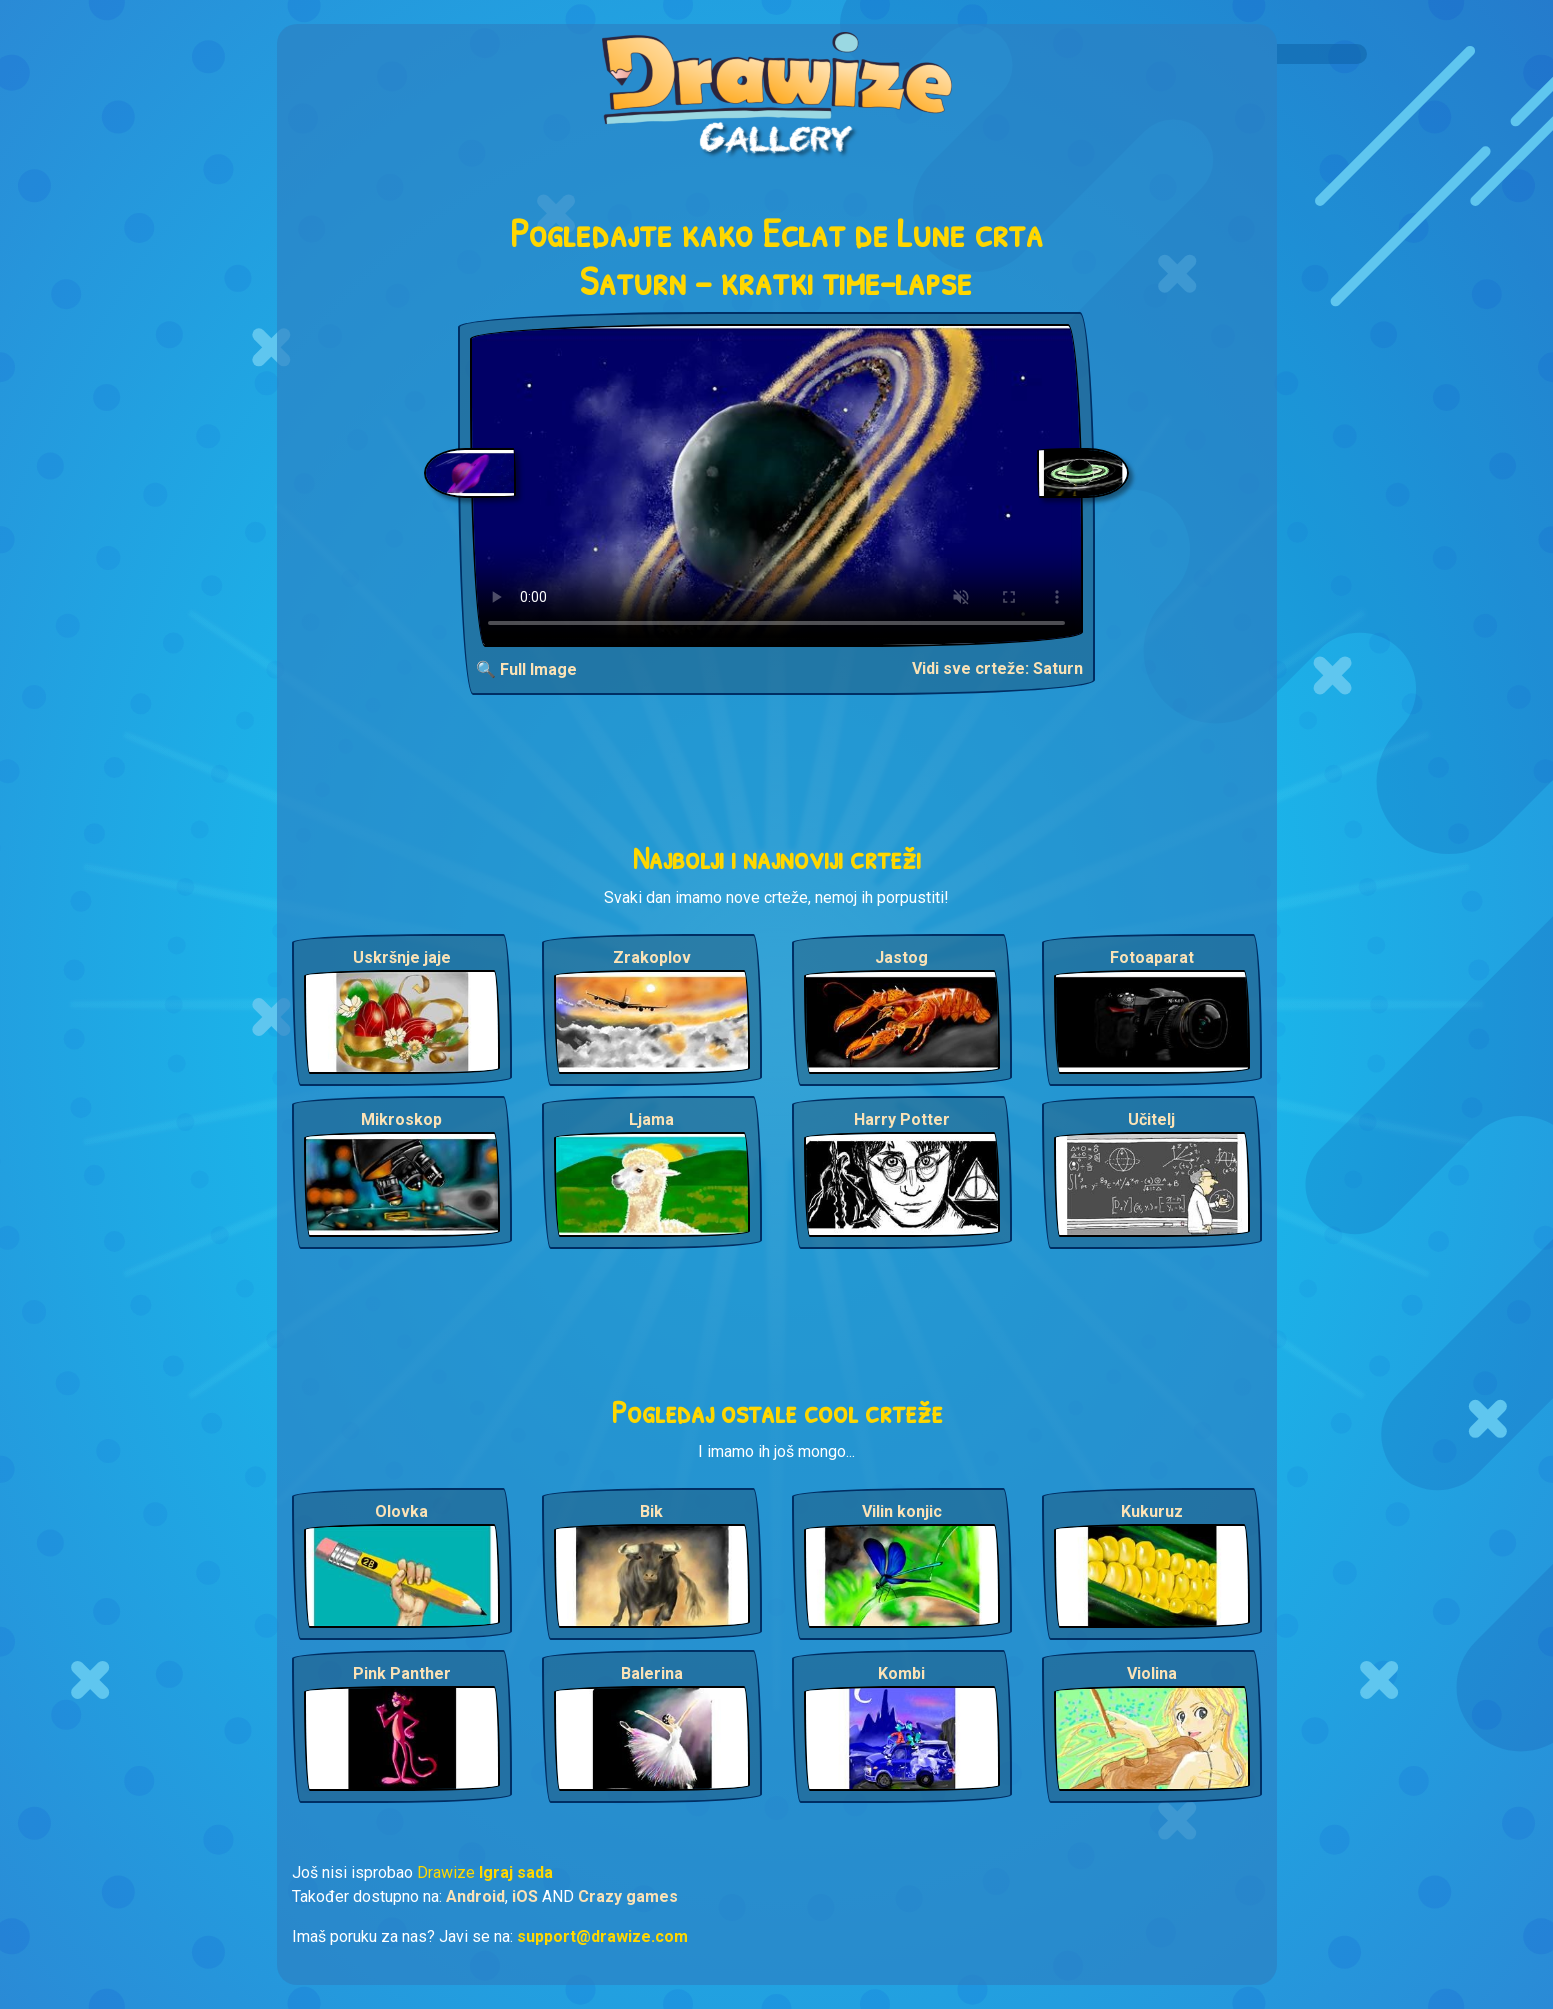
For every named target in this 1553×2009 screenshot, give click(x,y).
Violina (1152, 1673)
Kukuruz (1152, 1511)
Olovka (401, 1511)
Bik (651, 1511)
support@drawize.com (602, 1936)
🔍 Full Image (526, 669)
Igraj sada (516, 1872)
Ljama (651, 1119)
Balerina (652, 1673)
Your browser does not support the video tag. (776, 485)
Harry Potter (902, 1119)
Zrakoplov (652, 957)
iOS (525, 1896)
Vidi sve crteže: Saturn (997, 668)
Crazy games (628, 1896)
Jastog (901, 957)
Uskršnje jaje (402, 957)
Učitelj (1151, 1119)
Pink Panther (402, 1673)
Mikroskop (401, 1119)
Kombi (901, 1673)
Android (475, 1896)
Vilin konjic (902, 1511)
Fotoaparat (1152, 957)
